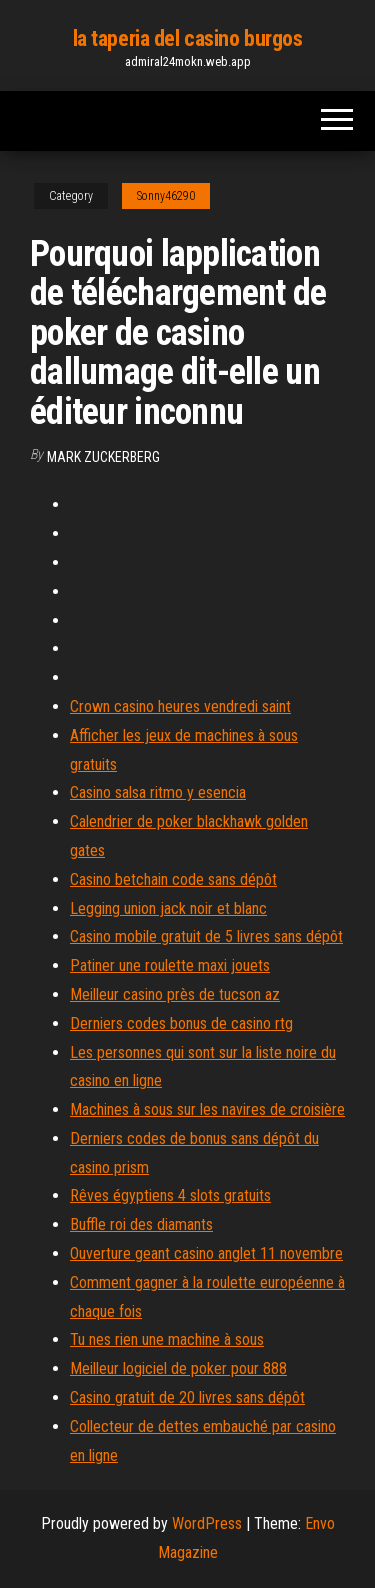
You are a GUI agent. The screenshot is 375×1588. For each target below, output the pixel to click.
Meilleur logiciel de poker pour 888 (178, 1368)
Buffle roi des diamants (141, 1224)
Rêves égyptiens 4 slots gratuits (170, 1195)
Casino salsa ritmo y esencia (158, 792)
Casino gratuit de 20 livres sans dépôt (187, 1397)
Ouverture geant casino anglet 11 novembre (206, 1253)
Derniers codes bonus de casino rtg (181, 1023)
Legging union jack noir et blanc (168, 908)
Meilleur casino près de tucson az (175, 994)
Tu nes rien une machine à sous (167, 1339)
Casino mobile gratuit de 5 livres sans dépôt (206, 936)
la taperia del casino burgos (188, 38)
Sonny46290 (166, 196)
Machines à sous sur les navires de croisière (207, 1109)
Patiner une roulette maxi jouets (170, 965)
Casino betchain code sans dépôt (173, 879)
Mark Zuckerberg (103, 457)
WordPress (207, 1523)
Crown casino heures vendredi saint (180, 706)
